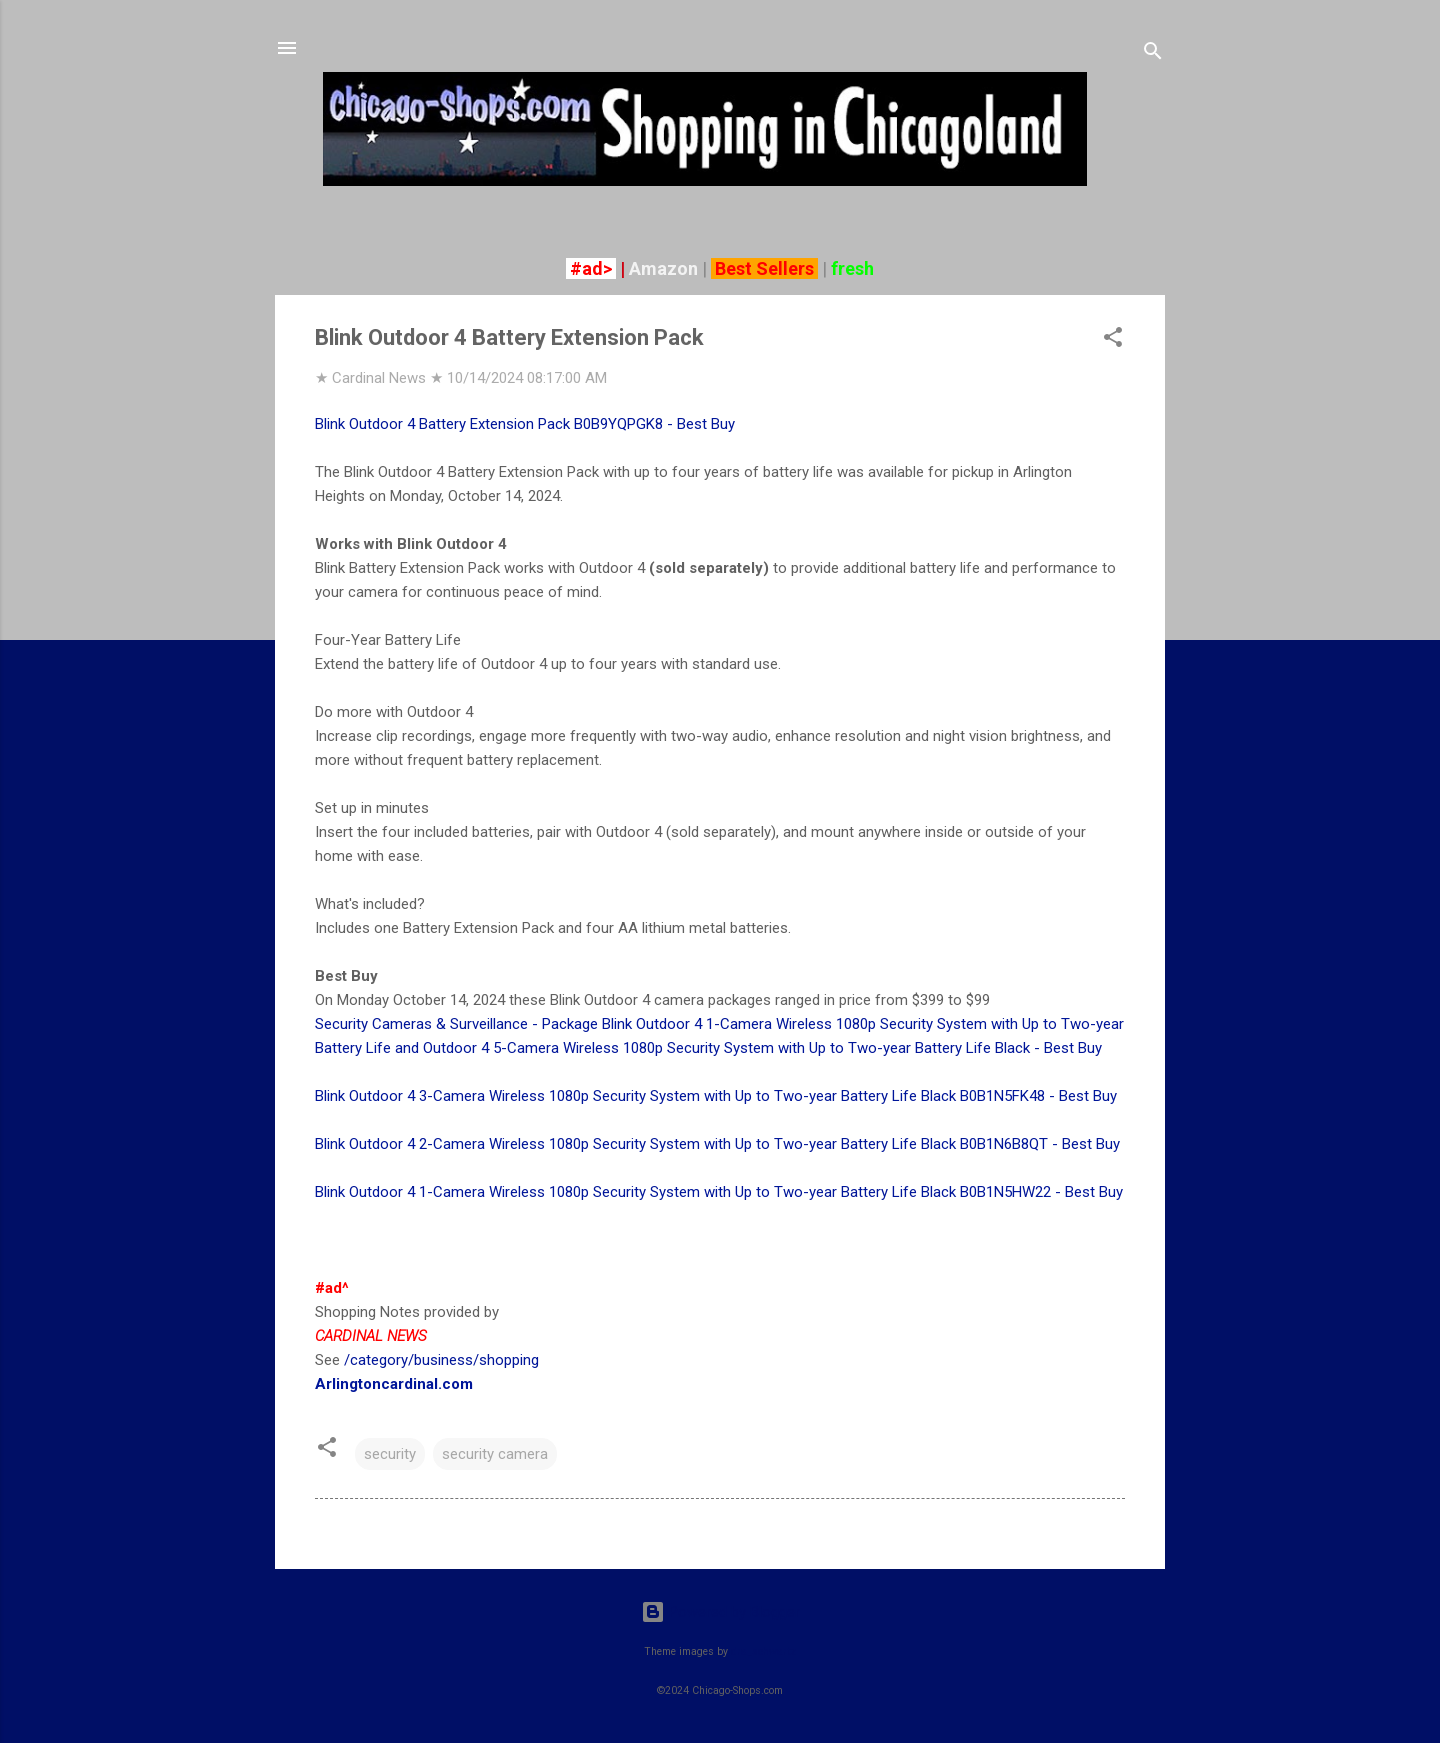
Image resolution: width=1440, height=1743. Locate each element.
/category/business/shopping (441, 1360)
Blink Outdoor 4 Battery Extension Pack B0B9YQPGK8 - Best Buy (525, 424)
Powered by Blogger (720, 1612)
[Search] (1153, 54)
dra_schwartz (763, 1651)
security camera (495, 1454)
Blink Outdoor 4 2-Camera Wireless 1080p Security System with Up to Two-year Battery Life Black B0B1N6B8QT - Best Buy (717, 1144)
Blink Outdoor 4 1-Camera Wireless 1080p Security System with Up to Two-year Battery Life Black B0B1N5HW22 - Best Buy (719, 1192)
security (390, 1454)
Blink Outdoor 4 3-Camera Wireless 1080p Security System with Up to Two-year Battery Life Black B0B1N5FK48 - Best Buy (716, 1096)
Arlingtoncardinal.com (394, 1384)
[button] (1113, 340)
